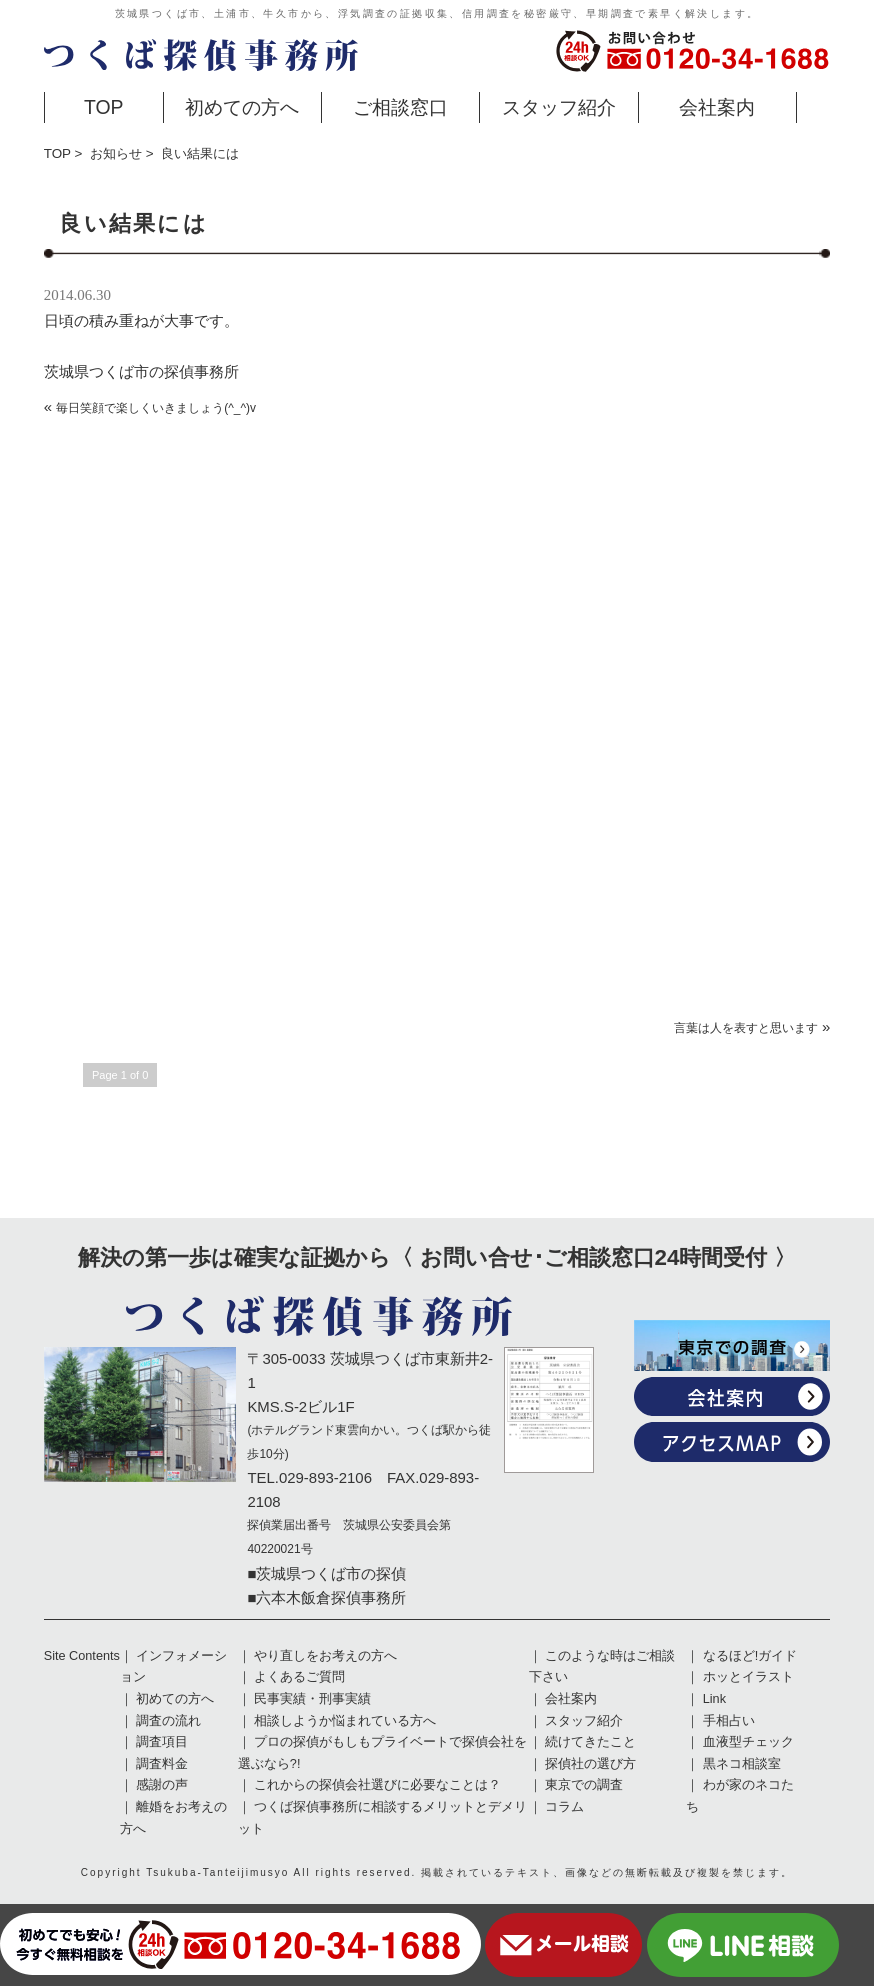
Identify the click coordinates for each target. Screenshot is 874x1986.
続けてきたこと (590, 1742)
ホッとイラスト (748, 1677)
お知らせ (116, 153)
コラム (564, 1807)
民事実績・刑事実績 (312, 1699)
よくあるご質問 (299, 1677)
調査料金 (162, 1764)
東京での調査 (584, 1785)
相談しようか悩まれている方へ (345, 1721)
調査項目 (162, 1742)
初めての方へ (242, 107)
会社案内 (717, 107)
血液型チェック (748, 1742)
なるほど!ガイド (750, 1656)
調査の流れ (168, 1721)
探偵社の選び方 (590, 1764)
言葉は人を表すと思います (746, 1028)
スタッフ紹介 (559, 107)
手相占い (729, 1721)
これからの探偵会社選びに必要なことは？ (377, 1785)
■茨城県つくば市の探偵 (326, 1573)
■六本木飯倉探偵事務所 (326, 1597)
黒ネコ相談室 (742, 1764)
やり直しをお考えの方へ (325, 1656)
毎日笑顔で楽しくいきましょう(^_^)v (156, 408)
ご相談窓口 (400, 107)
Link (714, 1699)
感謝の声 (162, 1785)
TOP (104, 107)
